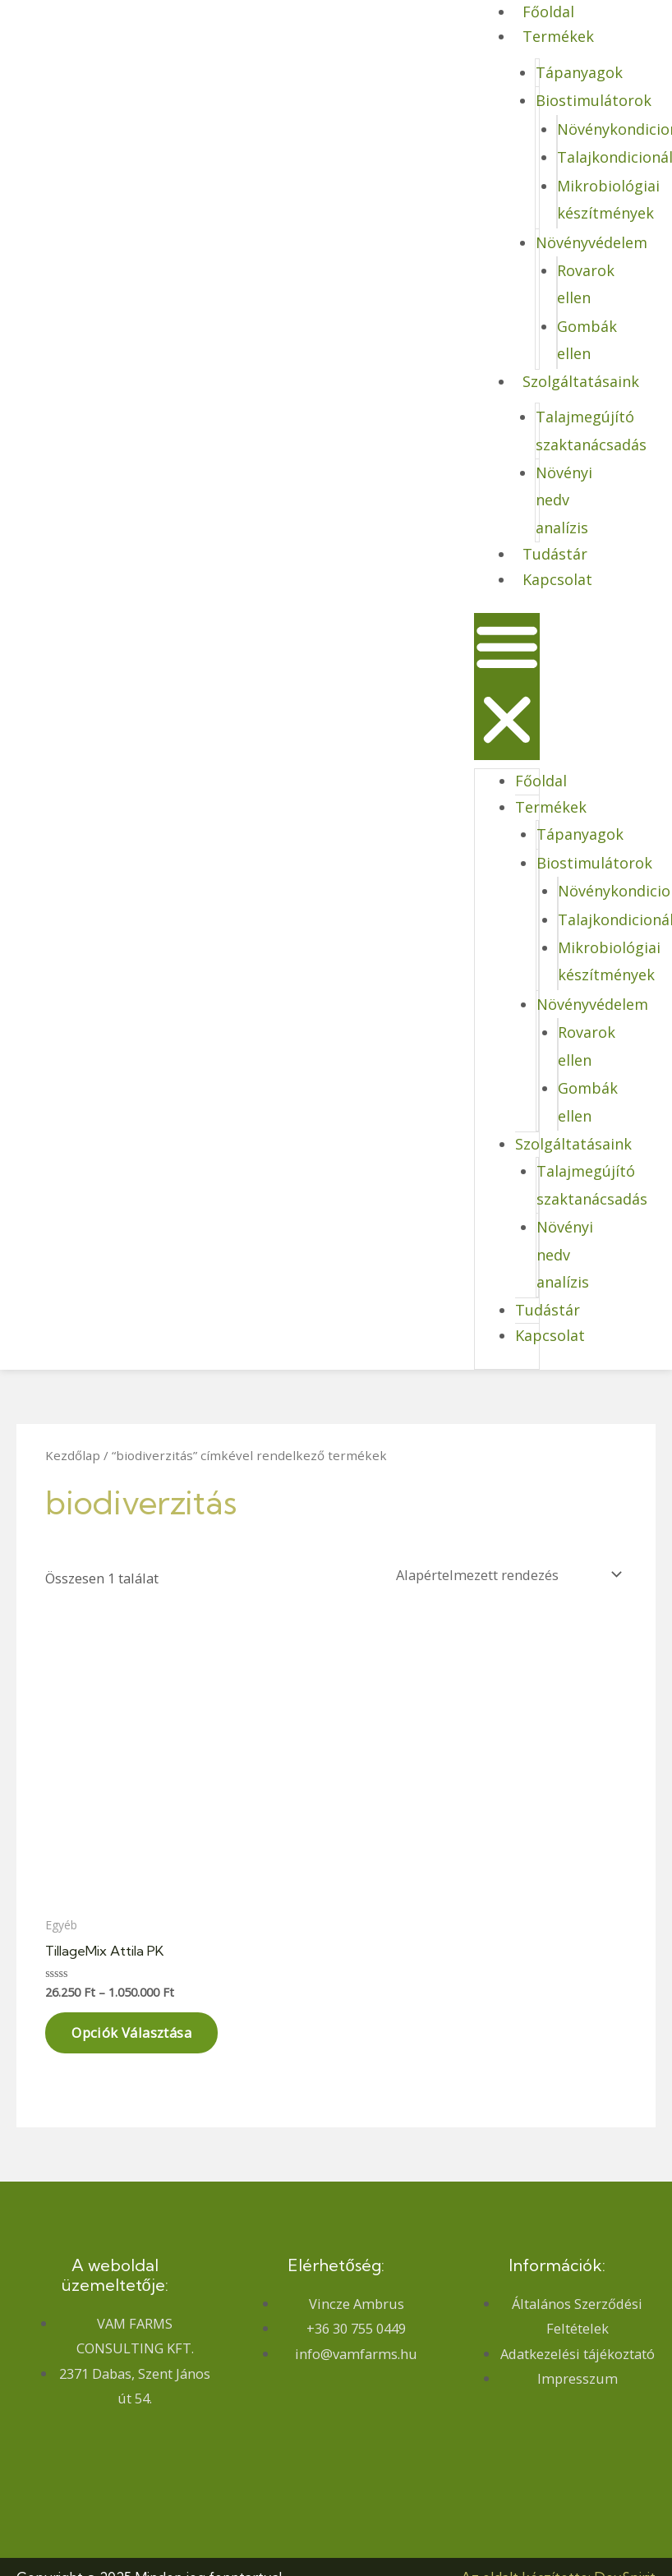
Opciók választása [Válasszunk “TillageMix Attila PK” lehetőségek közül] (131, 2032)
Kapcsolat (557, 579)
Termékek (558, 36)
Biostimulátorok (593, 100)
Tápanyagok (579, 72)
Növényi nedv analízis (564, 500)
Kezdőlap (72, 1455)
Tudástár (554, 554)
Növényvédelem (591, 242)
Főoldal (541, 780)
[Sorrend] (506, 1575)
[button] (507, 687)
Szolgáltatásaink (580, 381)
